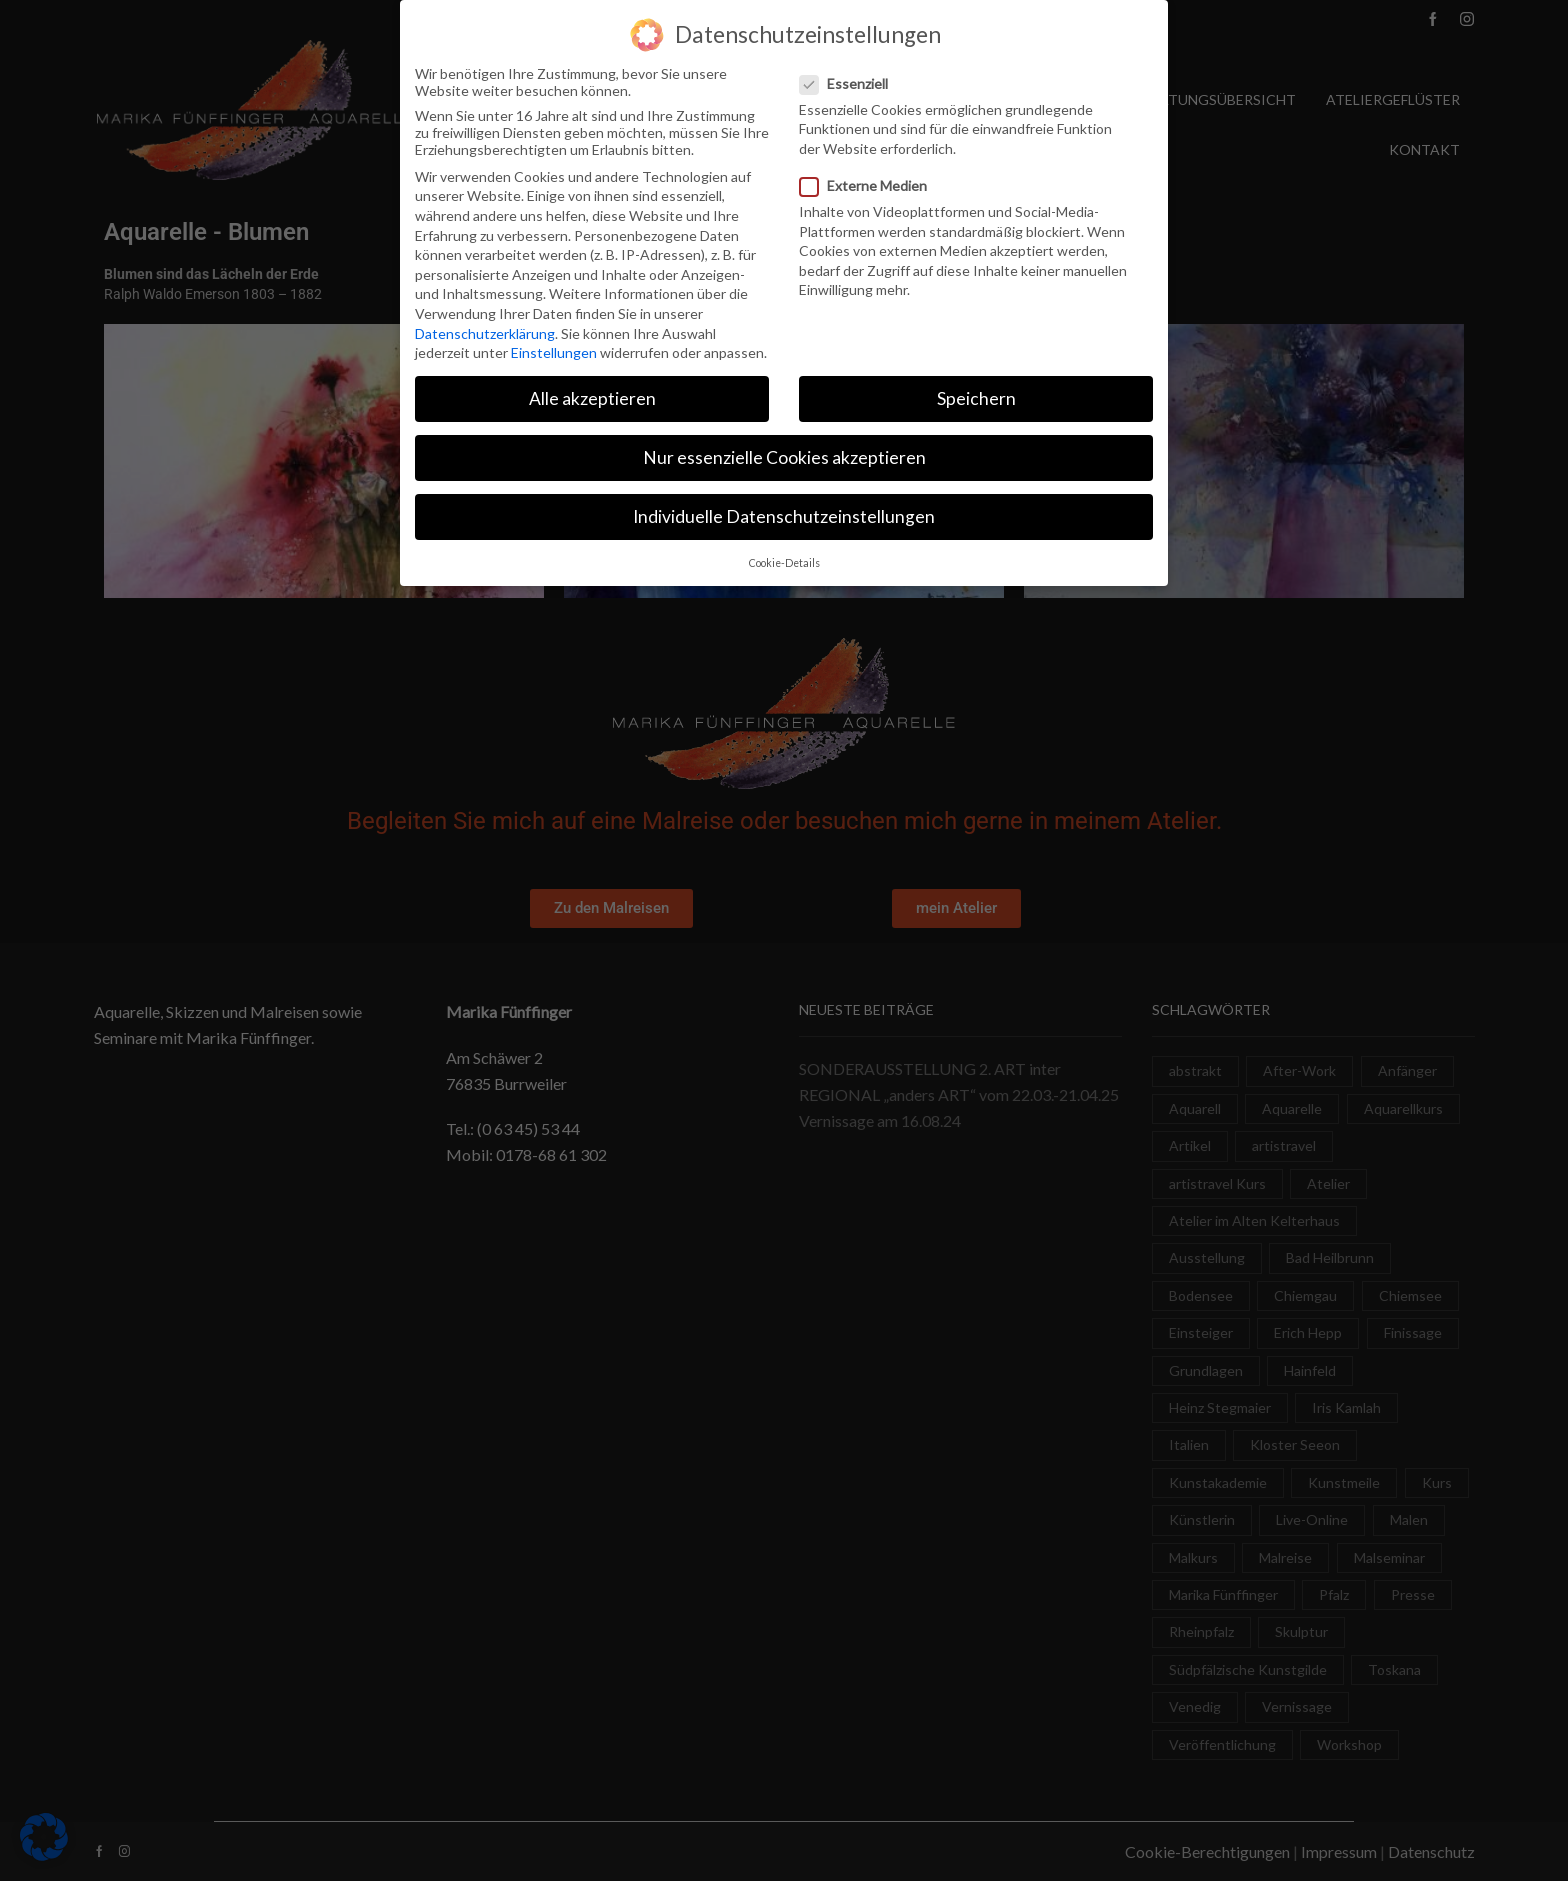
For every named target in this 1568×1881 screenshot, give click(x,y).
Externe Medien (869, 182)
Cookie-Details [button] (784, 559)
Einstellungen (554, 349)
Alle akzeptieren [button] (592, 395)
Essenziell (850, 79)
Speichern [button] (976, 395)
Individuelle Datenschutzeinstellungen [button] (784, 513)
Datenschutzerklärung (485, 329)
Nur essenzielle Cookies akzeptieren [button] (784, 454)
